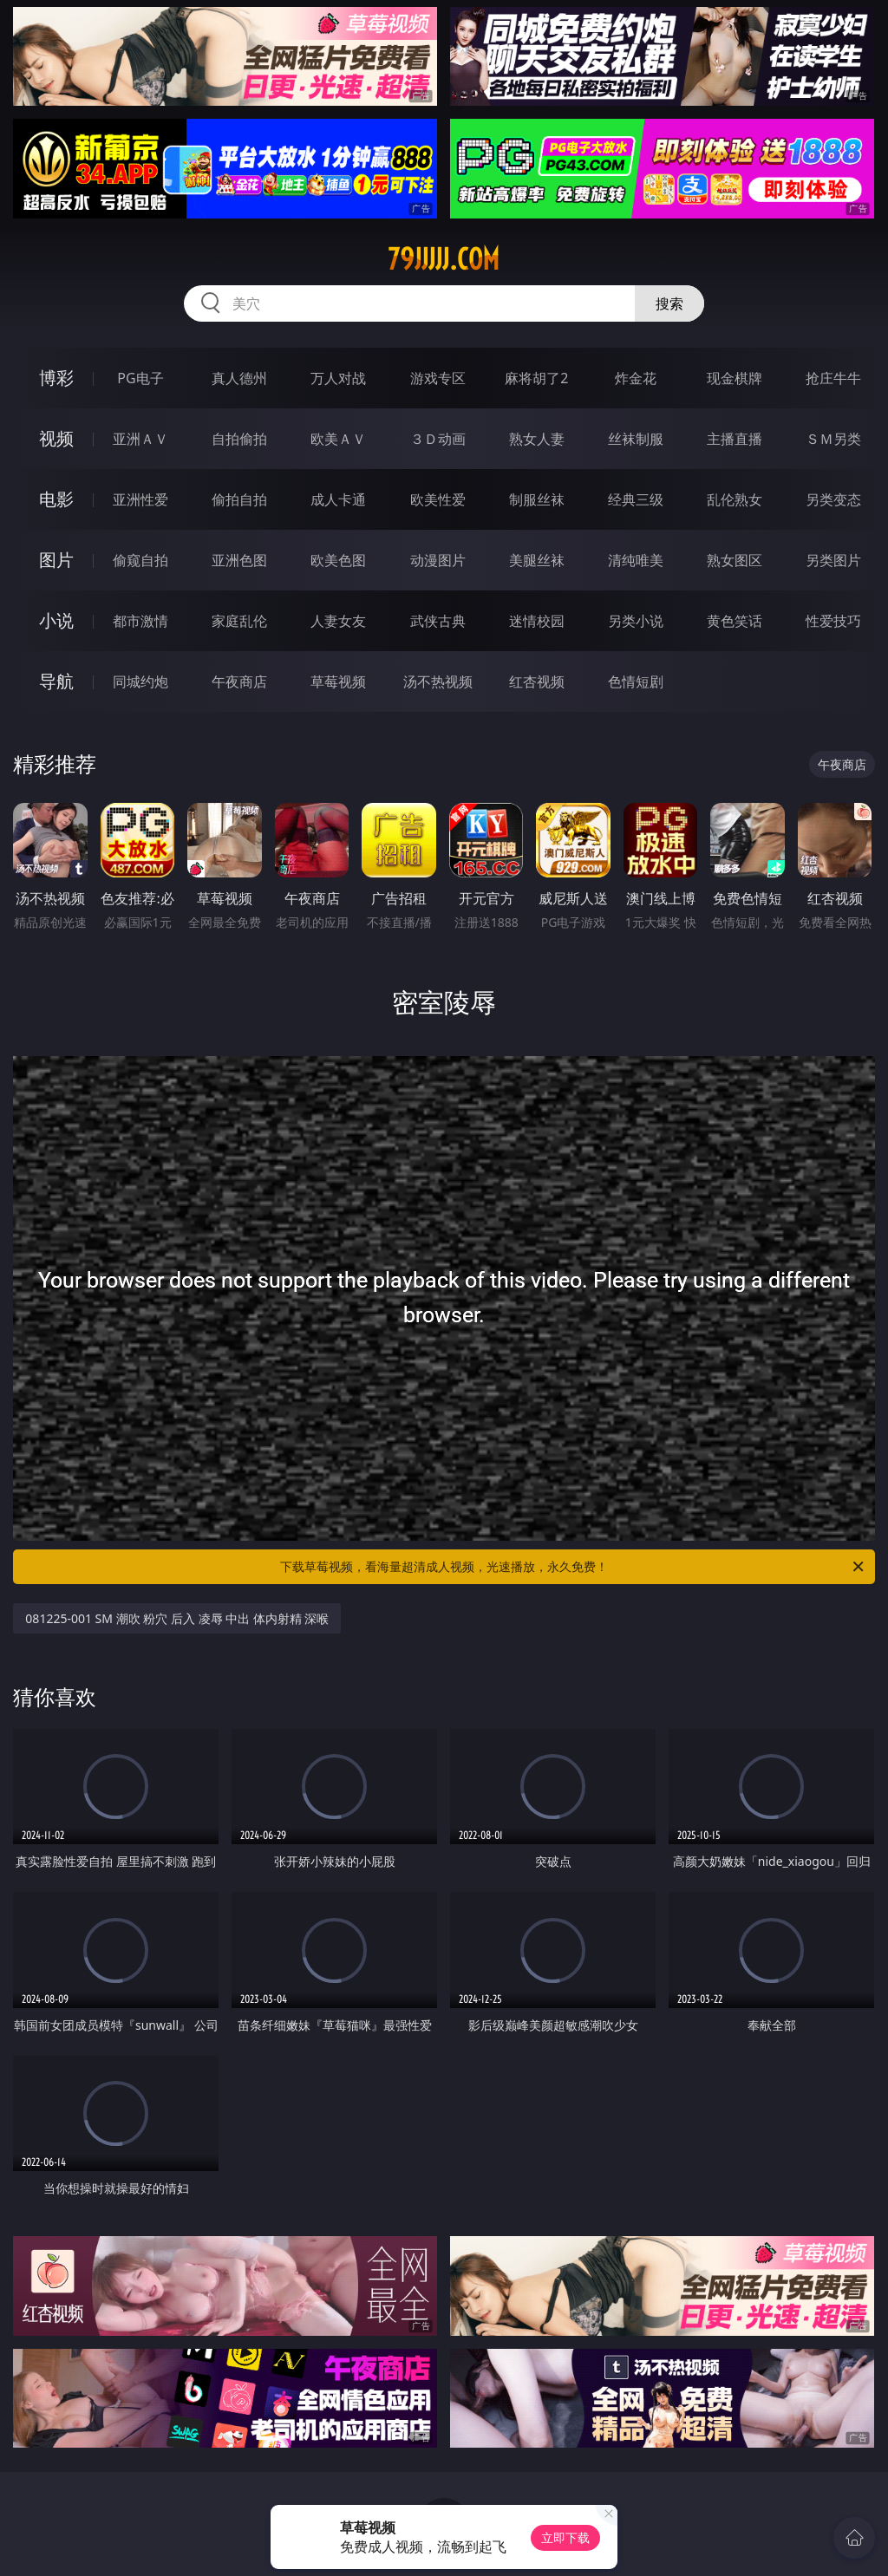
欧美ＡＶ (338, 438)
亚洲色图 (239, 560)
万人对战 (338, 378)
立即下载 (565, 2537)
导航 (56, 681)
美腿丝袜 (537, 560)
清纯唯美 (635, 560)
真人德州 (239, 378)
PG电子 (140, 378)
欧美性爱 (438, 499)
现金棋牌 (734, 378)
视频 (56, 438)
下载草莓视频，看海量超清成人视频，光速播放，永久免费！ (573, 1566)
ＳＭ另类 (833, 438)
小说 (56, 620)
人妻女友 (338, 620)
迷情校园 (537, 620)
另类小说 (635, 620)
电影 (56, 499)
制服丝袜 (537, 499)
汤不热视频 (438, 681)
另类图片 (833, 560)
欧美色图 (338, 560)
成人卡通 (338, 499)
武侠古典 (438, 620)
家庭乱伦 (239, 620)
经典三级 (635, 499)
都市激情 (140, 620)
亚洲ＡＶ (140, 438)
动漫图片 (438, 560)
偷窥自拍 (140, 560)
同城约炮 (140, 681)
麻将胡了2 (536, 378)
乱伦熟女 (734, 499)
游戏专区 (438, 378)
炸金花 (635, 378)
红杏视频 (537, 681)
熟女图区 (734, 560)
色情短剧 (635, 681)
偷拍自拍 (239, 499)
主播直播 (734, 438)
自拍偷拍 (239, 438)
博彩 (56, 377)
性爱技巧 (833, 620)
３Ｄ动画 (438, 438)
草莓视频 (338, 681)
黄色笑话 (734, 620)
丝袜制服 (635, 438)
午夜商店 (239, 681)
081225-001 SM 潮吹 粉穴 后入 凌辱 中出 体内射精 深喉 (177, 1618)
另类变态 (833, 499)
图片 (56, 559)
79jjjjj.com (444, 259)
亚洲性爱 (140, 499)
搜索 (669, 303)
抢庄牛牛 (833, 378)
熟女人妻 (537, 438)
